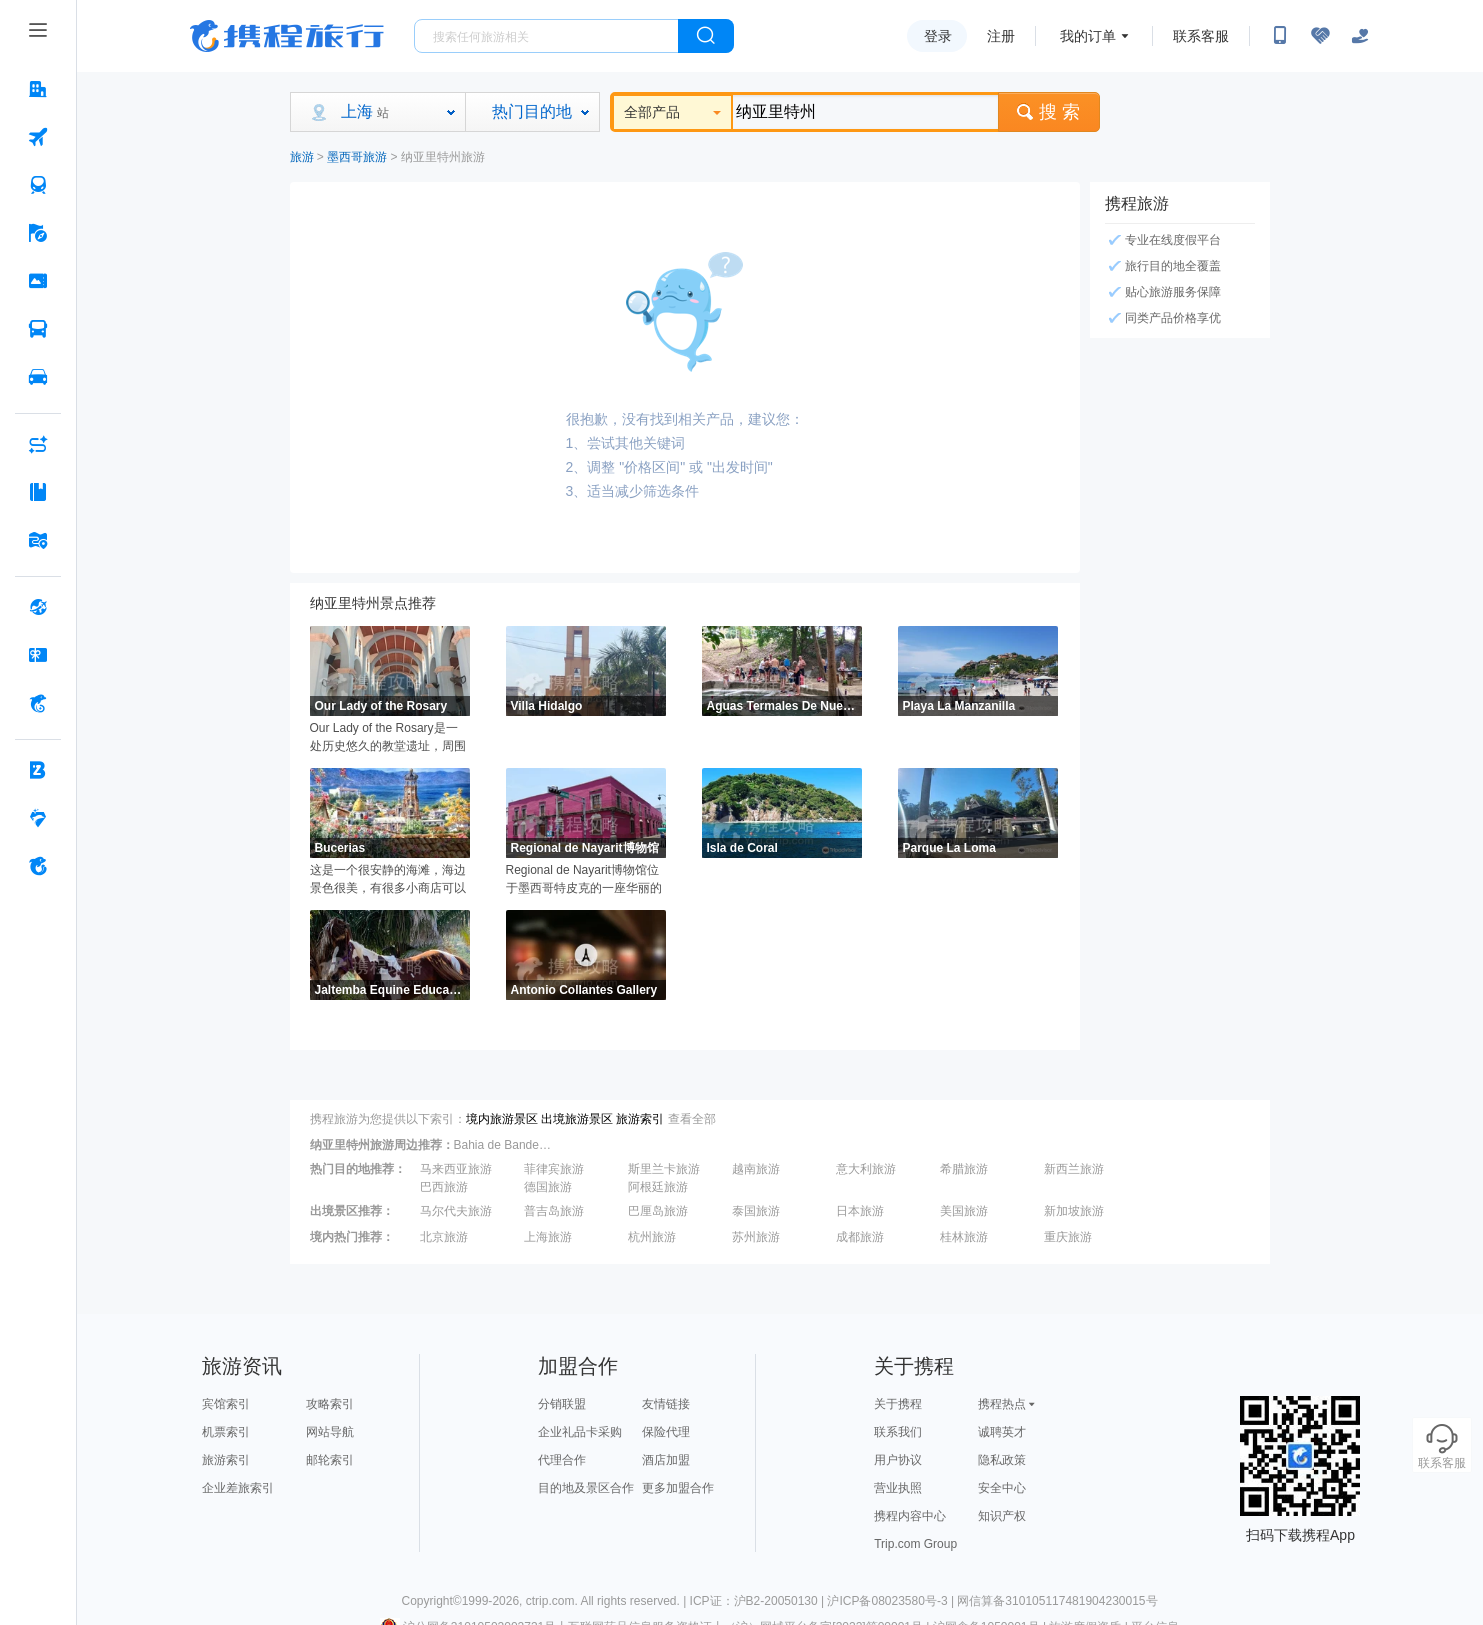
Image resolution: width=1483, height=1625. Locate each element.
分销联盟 (562, 1404)
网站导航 (330, 1432)
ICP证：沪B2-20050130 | (759, 1601)
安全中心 (1002, 1488)
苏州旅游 (756, 1237)
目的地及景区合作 (586, 1488)
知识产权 (1002, 1516)
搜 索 (1049, 112)
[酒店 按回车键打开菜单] (38, 89)
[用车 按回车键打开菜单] (38, 377)
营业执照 (898, 1488)
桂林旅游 (964, 1237)
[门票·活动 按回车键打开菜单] (38, 281)
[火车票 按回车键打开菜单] (38, 185)
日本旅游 (860, 1211)
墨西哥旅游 (357, 157)
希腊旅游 (964, 1169)
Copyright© (431, 1601)
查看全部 (692, 1119)
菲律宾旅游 (554, 1169)
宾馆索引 (226, 1404)
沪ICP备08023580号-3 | (892, 1601)
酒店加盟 (666, 1460)
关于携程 (898, 1404)
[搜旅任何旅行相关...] (546, 36)
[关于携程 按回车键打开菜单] (38, 866)
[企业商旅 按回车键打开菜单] (38, 770)
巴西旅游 (444, 1187)
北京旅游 (444, 1237)
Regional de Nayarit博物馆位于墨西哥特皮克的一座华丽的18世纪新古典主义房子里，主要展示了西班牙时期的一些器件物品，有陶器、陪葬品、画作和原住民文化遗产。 (584, 880)
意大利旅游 (866, 1169)
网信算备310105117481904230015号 (1057, 1601)
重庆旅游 (1068, 1237)
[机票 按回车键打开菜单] (38, 137)
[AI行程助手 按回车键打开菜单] (38, 444)
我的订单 (1088, 36)
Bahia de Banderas (504, 1145)
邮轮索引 (330, 1460)
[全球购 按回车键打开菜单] (38, 607)
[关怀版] (1360, 36)
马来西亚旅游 (456, 1169)
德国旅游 (548, 1187)
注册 (1001, 36)
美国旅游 (964, 1211)
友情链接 (666, 1404)
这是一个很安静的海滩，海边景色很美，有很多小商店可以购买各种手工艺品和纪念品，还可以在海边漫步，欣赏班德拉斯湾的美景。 (388, 880)
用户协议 (898, 1460)
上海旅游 (548, 1237)
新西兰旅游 (1074, 1169)
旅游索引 (640, 1119)
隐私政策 (1002, 1460)
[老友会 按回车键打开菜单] (38, 818)
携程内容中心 (910, 1516)
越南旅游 (756, 1169)
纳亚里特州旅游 (443, 157)
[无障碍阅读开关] (1320, 36)
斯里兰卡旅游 (664, 1169)
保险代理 (666, 1432)
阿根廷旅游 (658, 1187)
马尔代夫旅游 (456, 1211)
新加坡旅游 (1074, 1211)
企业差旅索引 (238, 1488)
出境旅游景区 (577, 1119)
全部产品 (672, 112)
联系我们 (898, 1432)
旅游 (302, 157)
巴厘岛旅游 (658, 1211)
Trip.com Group (915, 1544)
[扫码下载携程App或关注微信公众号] (1280, 36)
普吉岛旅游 (554, 1211)
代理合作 (562, 1460)
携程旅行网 (287, 36)
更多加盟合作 (678, 1488)
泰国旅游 (756, 1211)
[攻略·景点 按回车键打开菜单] (38, 492)
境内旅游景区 (502, 1119)
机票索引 (226, 1432)
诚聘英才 (1002, 1432)
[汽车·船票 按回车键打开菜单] (38, 329)
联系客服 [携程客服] (1201, 36)
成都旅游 (860, 1237)
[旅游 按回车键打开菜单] (38, 233)
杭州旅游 (652, 1237)
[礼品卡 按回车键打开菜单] (38, 655)
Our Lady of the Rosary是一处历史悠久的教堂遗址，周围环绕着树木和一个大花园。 (388, 738)
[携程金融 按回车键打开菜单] (38, 703)
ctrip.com (550, 1601)
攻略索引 (330, 1404)
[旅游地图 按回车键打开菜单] (38, 540)
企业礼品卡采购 (580, 1432)
